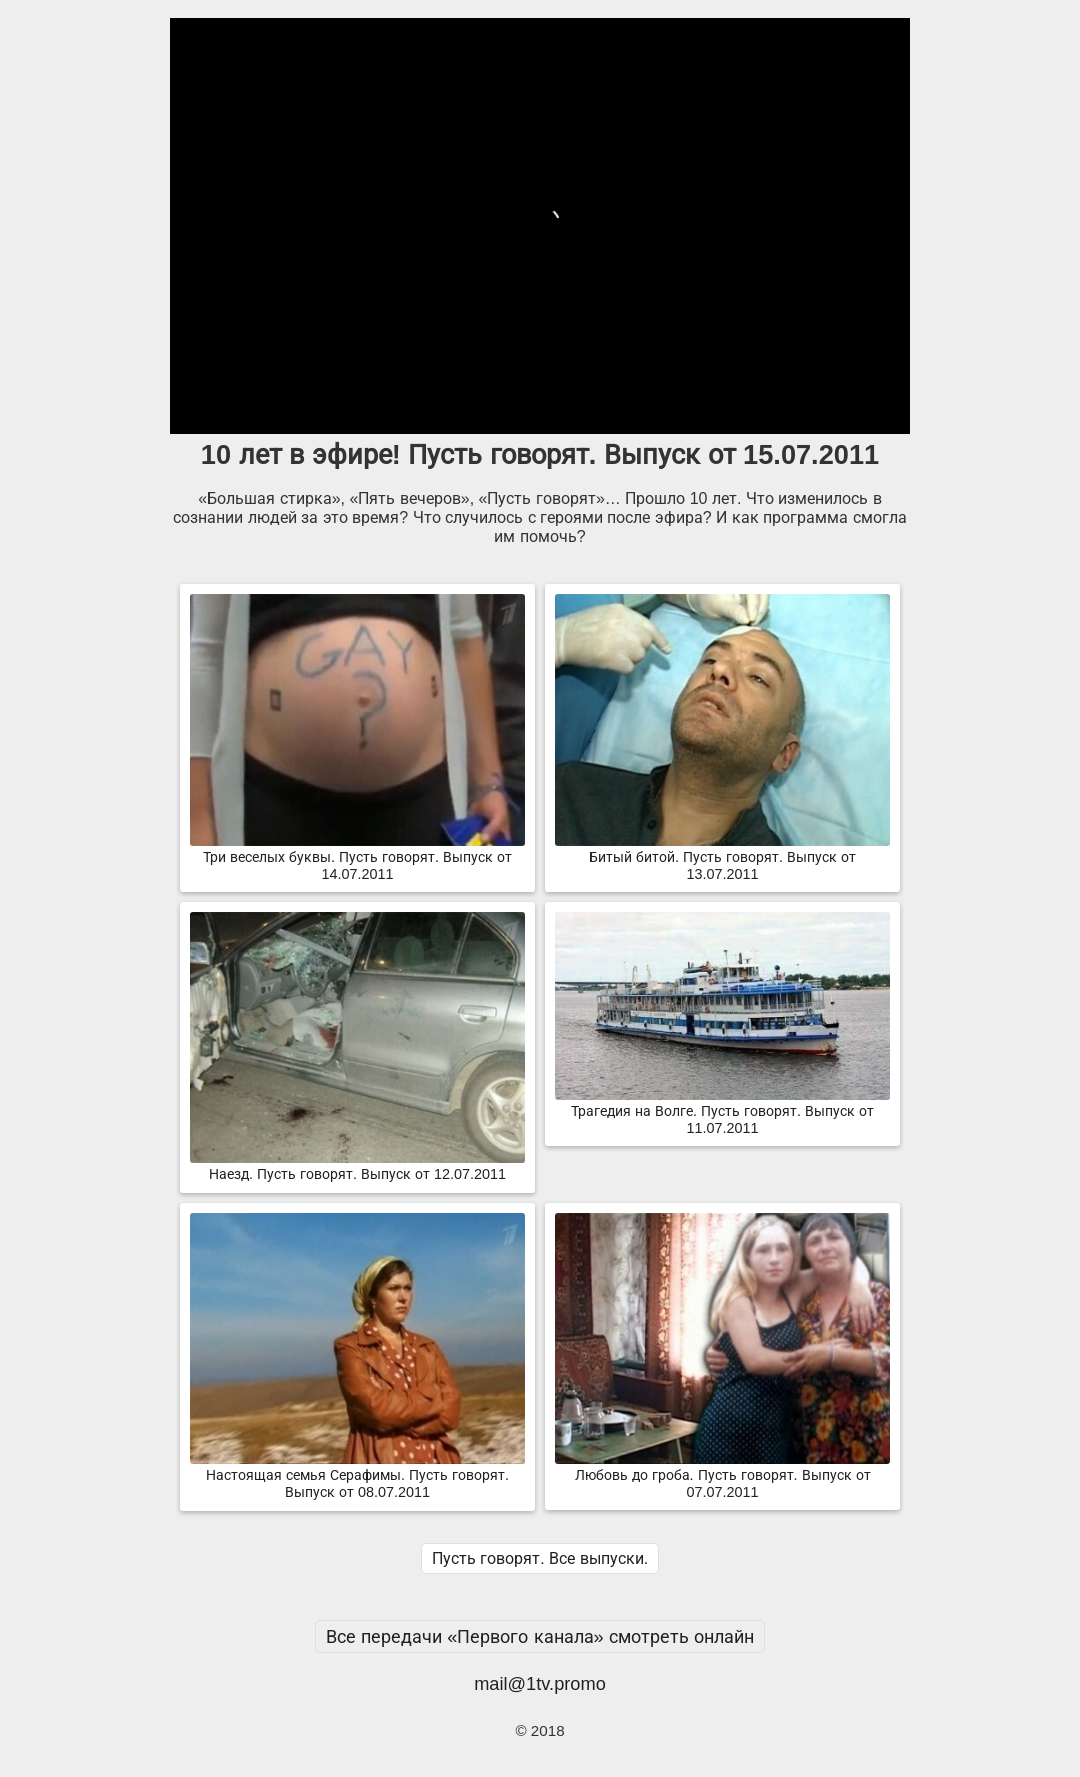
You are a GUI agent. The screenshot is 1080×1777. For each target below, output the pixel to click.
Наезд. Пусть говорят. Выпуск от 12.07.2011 (357, 1166)
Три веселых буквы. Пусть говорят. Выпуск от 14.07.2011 (357, 857)
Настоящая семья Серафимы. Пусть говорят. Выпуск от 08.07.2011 (357, 1475)
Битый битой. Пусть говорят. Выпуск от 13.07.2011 (722, 857)
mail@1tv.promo (540, 1683)
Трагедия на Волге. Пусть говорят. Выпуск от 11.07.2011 (722, 1111)
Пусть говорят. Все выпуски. (540, 1558)
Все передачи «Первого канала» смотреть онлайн (540, 1636)
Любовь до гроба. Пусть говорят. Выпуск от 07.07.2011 (722, 1475)
